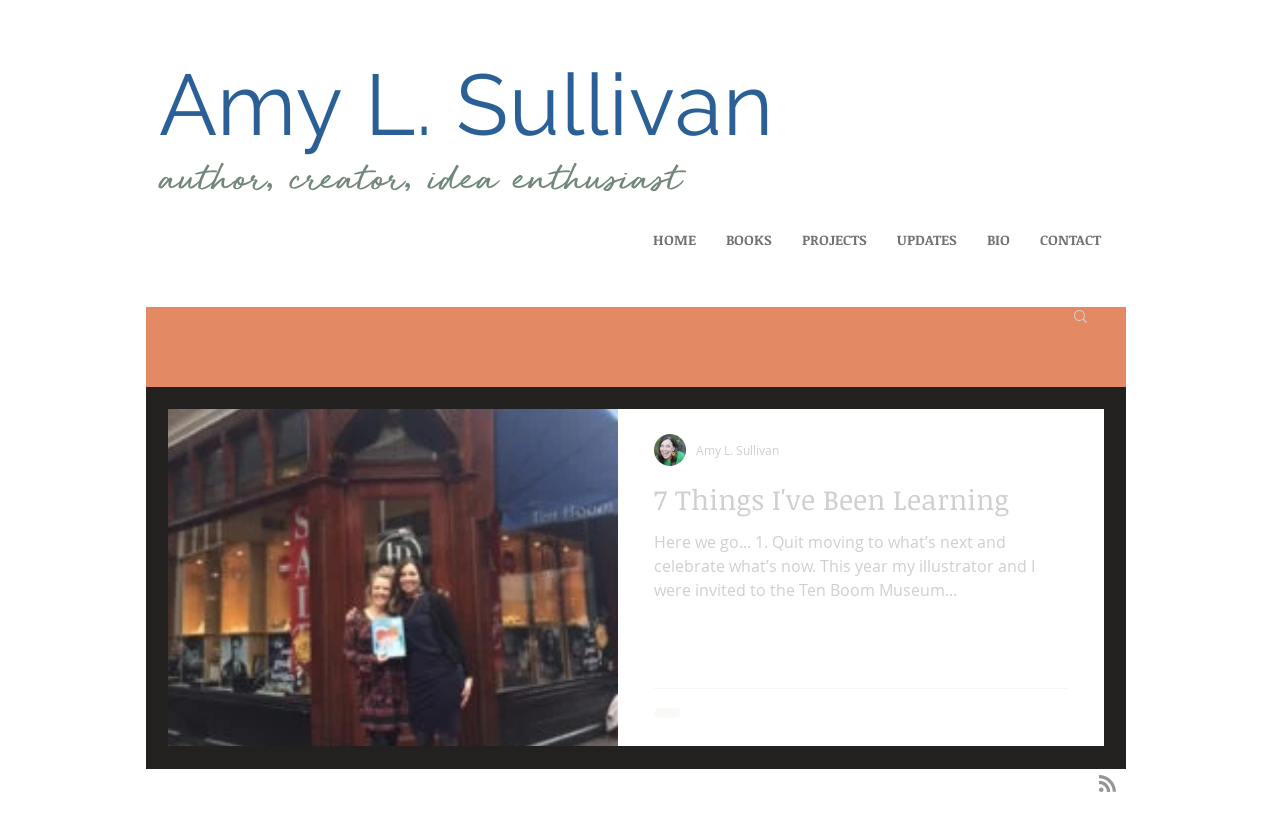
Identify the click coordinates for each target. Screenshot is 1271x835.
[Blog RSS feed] (1107, 784)
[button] (1080, 317)
